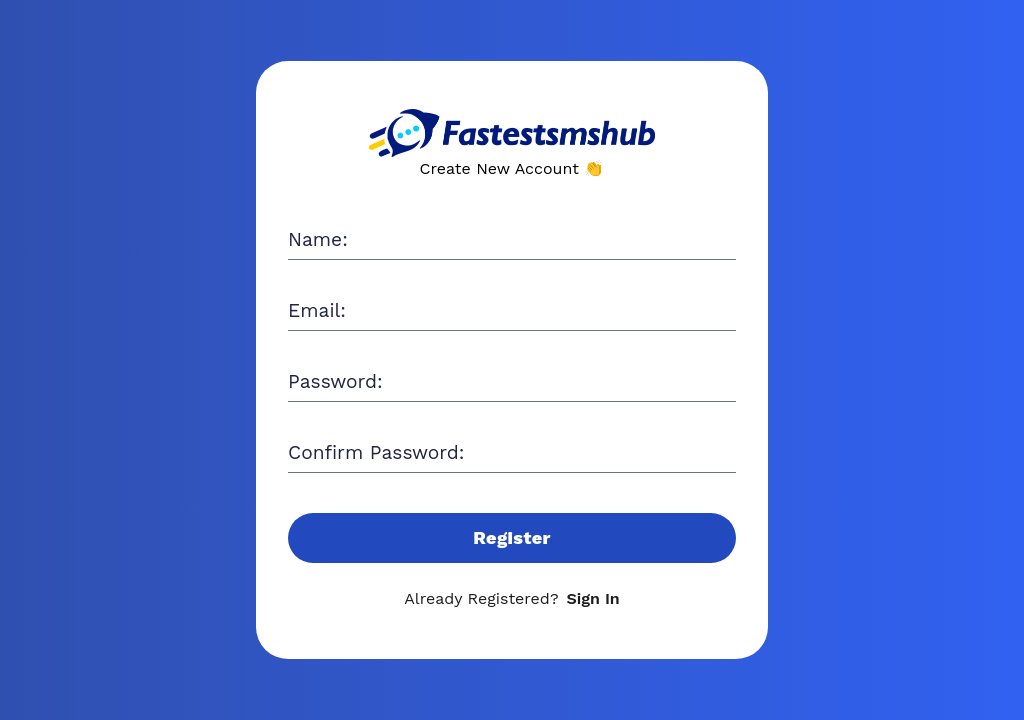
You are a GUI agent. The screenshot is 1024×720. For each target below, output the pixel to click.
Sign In (593, 598)
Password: (335, 381)
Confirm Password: (376, 452)
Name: (318, 239)
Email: (317, 310)
